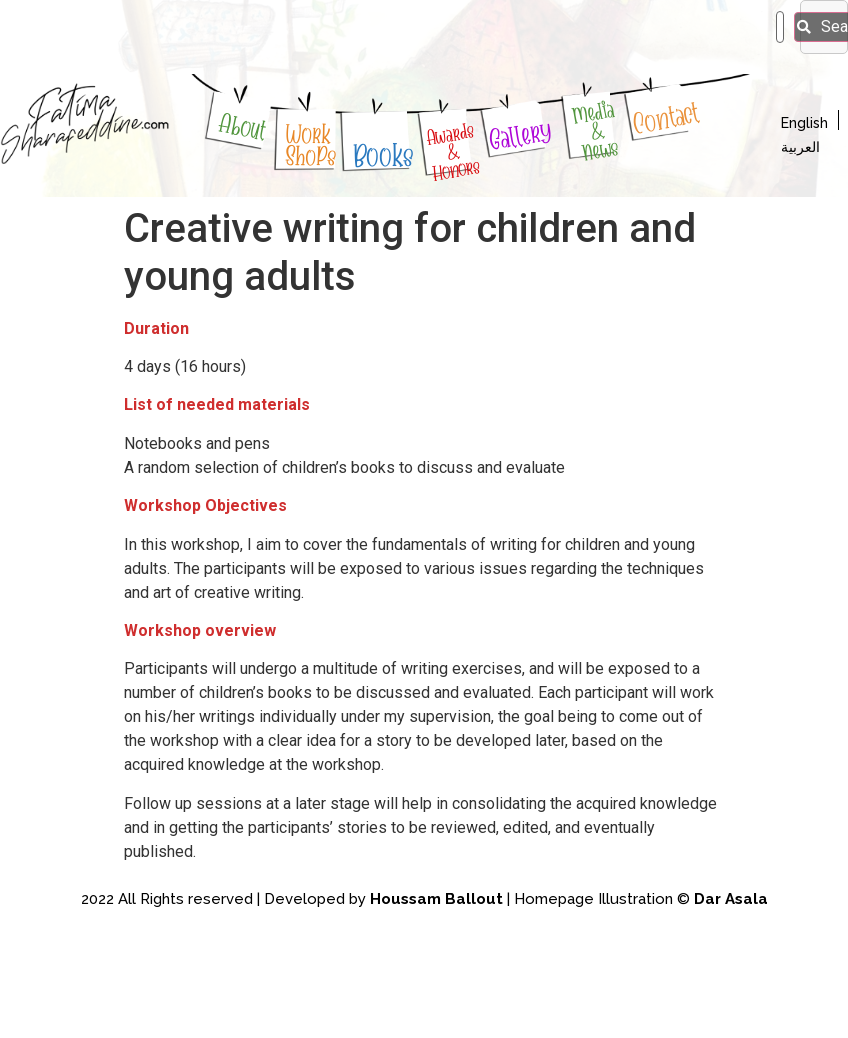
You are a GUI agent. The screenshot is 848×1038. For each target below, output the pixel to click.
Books (384, 156)
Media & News (595, 130)
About (243, 126)
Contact (666, 118)
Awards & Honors (453, 151)
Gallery (521, 135)
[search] (780, 27)
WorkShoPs (311, 145)
